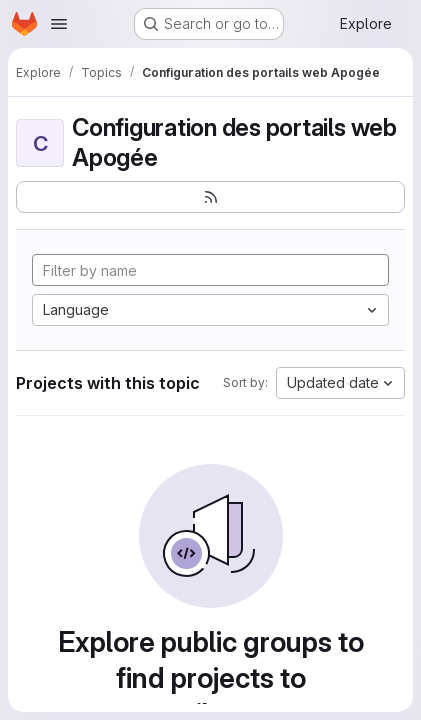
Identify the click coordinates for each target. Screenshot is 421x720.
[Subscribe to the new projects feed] (210, 197)
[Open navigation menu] (59, 24)
